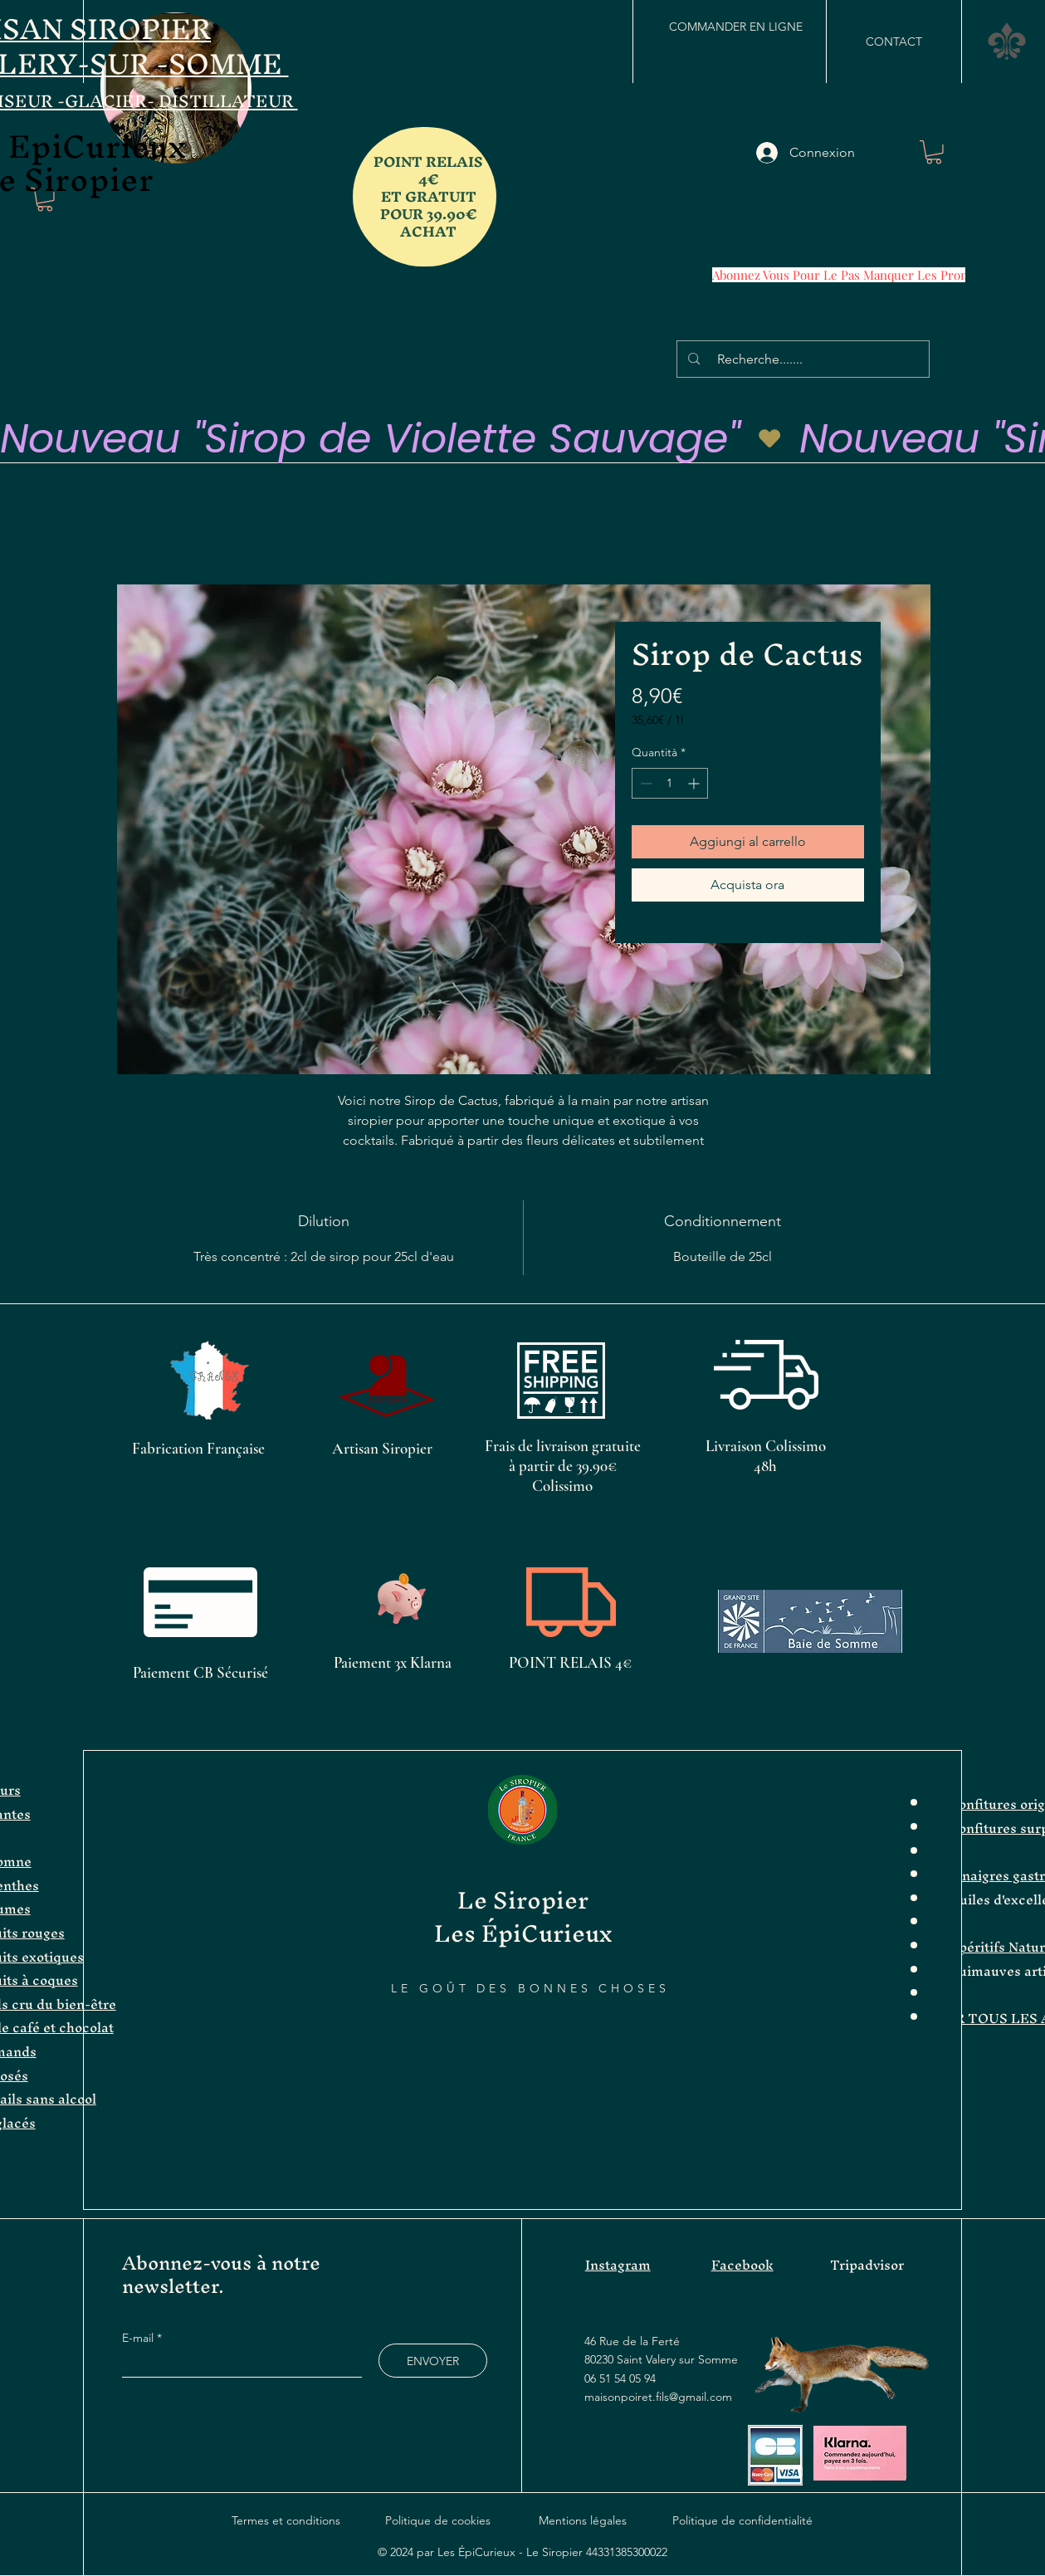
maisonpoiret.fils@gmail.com (658, 2396)
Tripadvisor (867, 2265)
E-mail (139, 2338)
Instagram (618, 2265)
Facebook (742, 2265)
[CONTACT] (894, 41)
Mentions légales (583, 2520)
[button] (1007, 41)
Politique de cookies (438, 2520)
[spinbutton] (670, 783)
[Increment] (695, 783)
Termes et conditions (286, 2520)
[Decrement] (644, 783)
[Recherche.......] (805, 359)
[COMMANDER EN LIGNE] (735, 27)
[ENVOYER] (432, 2361)
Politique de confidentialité (742, 2520)
